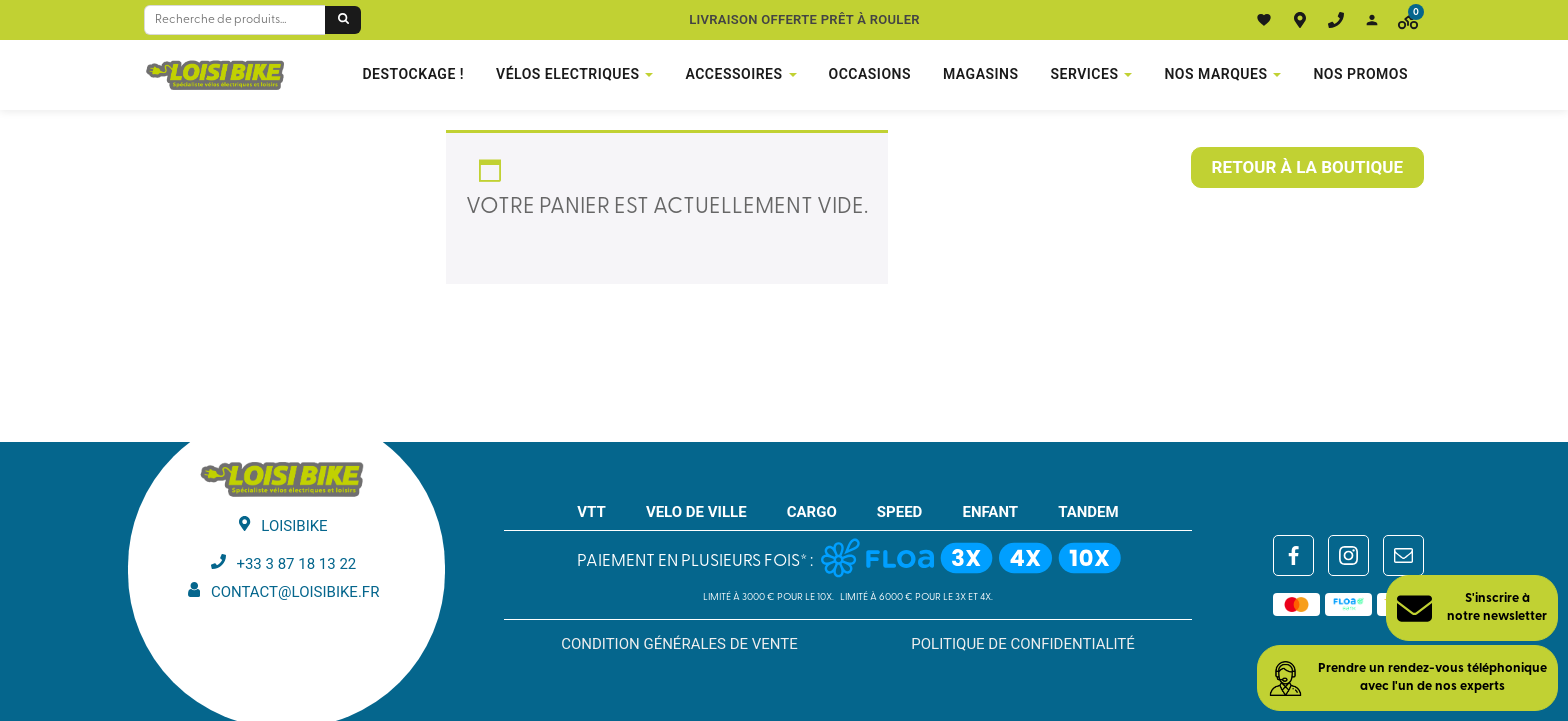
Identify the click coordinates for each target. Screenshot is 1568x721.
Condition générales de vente (679, 644)
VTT (591, 512)
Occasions (870, 74)
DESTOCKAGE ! (413, 74)
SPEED (900, 512)
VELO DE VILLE (696, 512)
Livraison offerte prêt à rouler (804, 19)
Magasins (981, 74)
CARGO (812, 512)
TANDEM (1088, 512)
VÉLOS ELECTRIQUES (567, 74)
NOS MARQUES (1215, 74)
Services (1085, 74)
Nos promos (1360, 74)
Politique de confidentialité (1023, 644)
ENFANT (990, 512)
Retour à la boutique (1307, 167)
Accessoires (733, 74)
